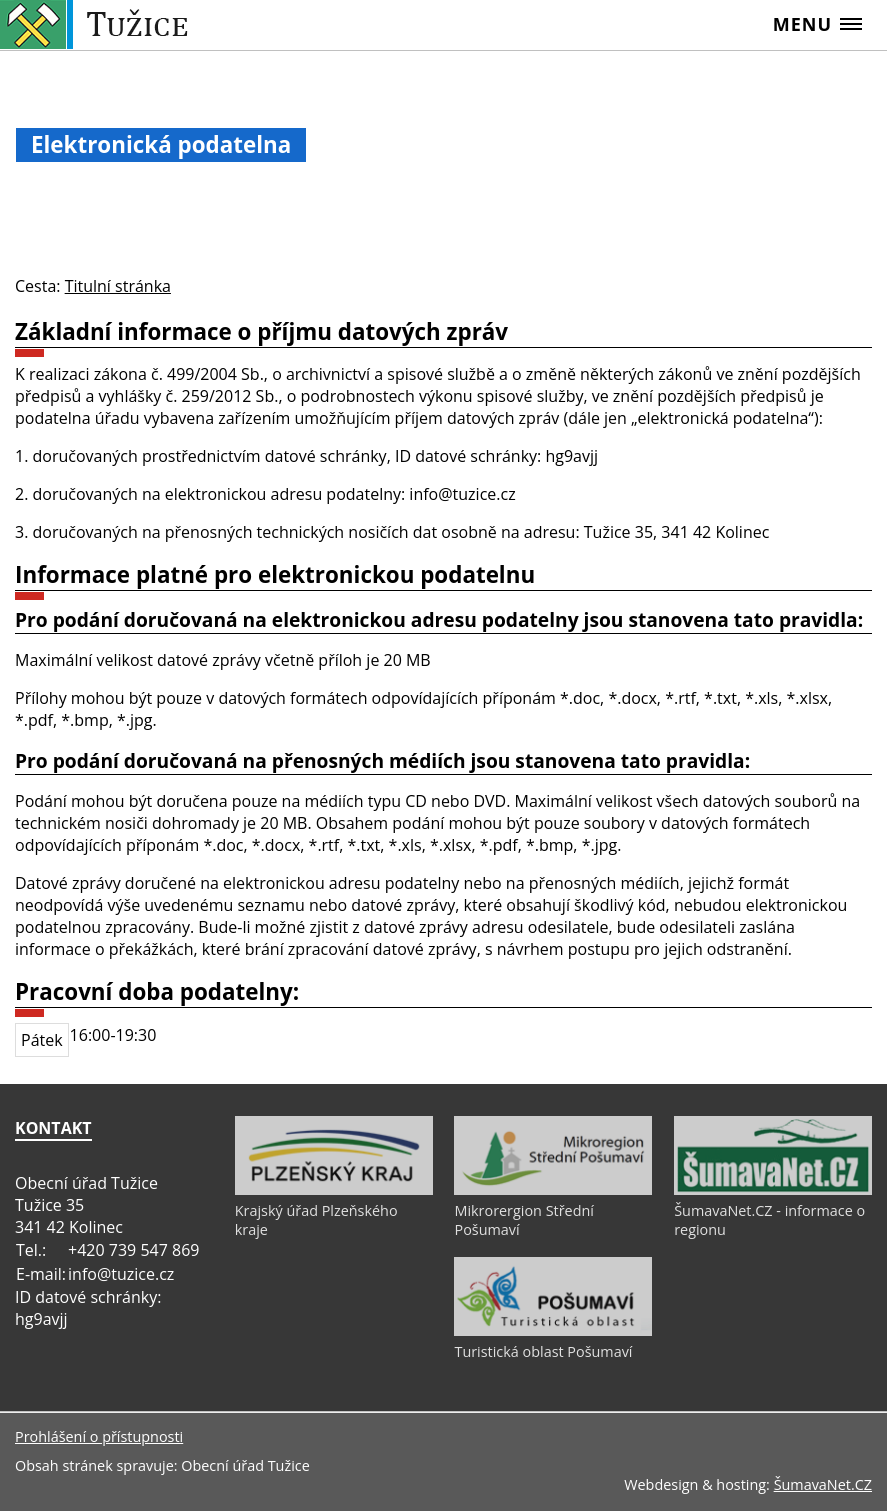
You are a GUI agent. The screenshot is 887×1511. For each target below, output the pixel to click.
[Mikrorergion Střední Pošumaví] (553, 1190)
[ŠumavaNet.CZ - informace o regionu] (773, 1190)
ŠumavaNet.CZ (823, 1484)
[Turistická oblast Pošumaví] (553, 1331)
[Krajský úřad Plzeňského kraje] (334, 1190)
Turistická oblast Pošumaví (543, 1351)
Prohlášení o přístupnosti (99, 1436)
